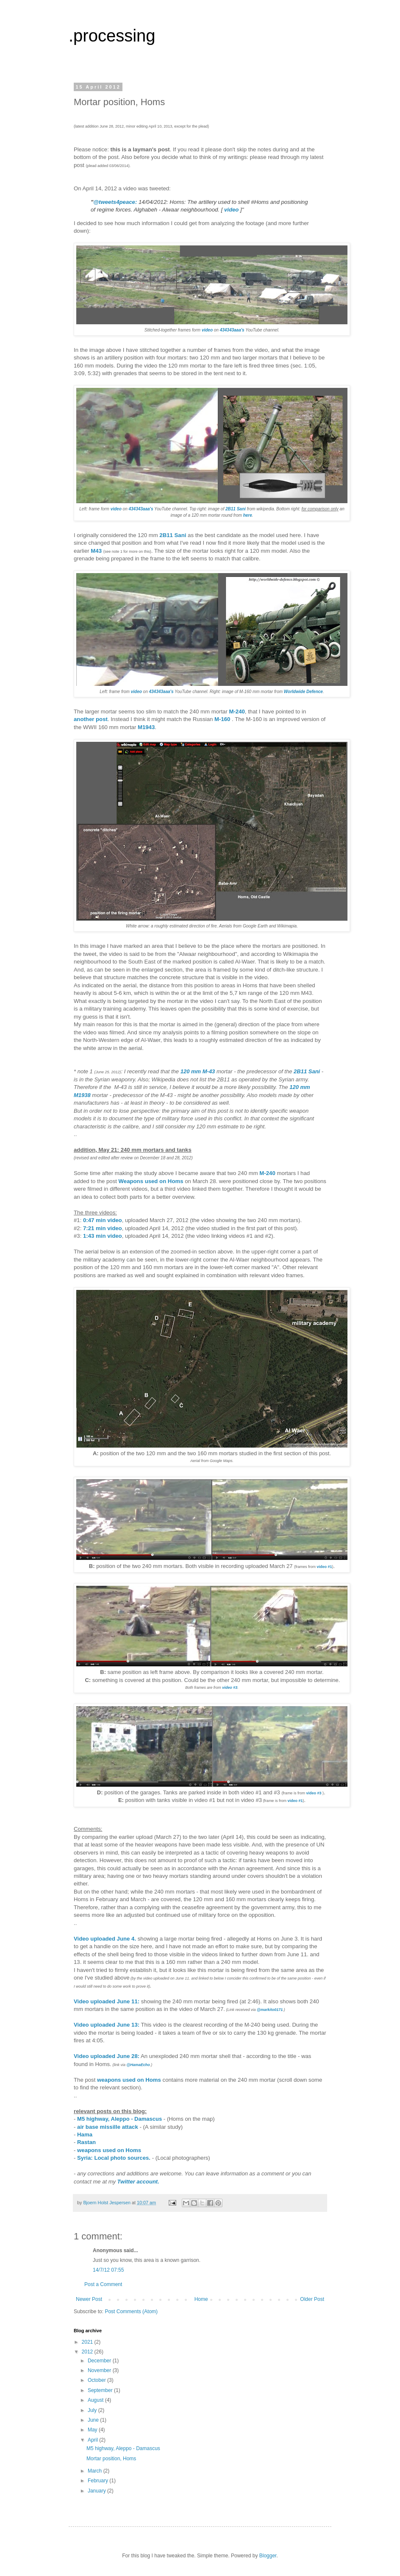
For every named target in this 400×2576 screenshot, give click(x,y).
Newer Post (89, 2299)
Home (201, 2299)
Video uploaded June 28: (106, 2056)
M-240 (236, 711)
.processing (112, 35)
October (97, 2380)
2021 (88, 2342)
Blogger (268, 2556)
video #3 (229, 1687)
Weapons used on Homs (151, 1181)
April (93, 2440)
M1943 (146, 727)
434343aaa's (232, 330)
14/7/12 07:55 (108, 2270)
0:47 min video (102, 1220)
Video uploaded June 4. (105, 1938)
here (247, 515)
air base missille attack (107, 2127)
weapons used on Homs (129, 2080)
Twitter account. (138, 2181)
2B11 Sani (172, 535)
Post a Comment (103, 2284)
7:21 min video (102, 1228)
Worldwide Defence (303, 691)
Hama (84, 2134)
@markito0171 (270, 2010)
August (96, 2400)
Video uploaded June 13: (106, 2025)
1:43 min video (102, 1236)
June (94, 2420)
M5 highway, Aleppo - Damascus (119, 2119)
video (231, 209)
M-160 (222, 719)
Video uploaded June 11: (106, 2001)
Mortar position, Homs (111, 2459)
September (101, 2390)
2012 (88, 2352)
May (93, 2430)
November (100, 2370)
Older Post (312, 2299)
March (95, 2471)
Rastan (86, 2142)
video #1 (324, 1567)
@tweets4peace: (115, 202)
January (97, 2491)
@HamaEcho (138, 2065)
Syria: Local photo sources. (113, 2158)
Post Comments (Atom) (131, 2311)
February (98, 2481)
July (93, 2410)
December (100, 2361)
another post (91, 719)
